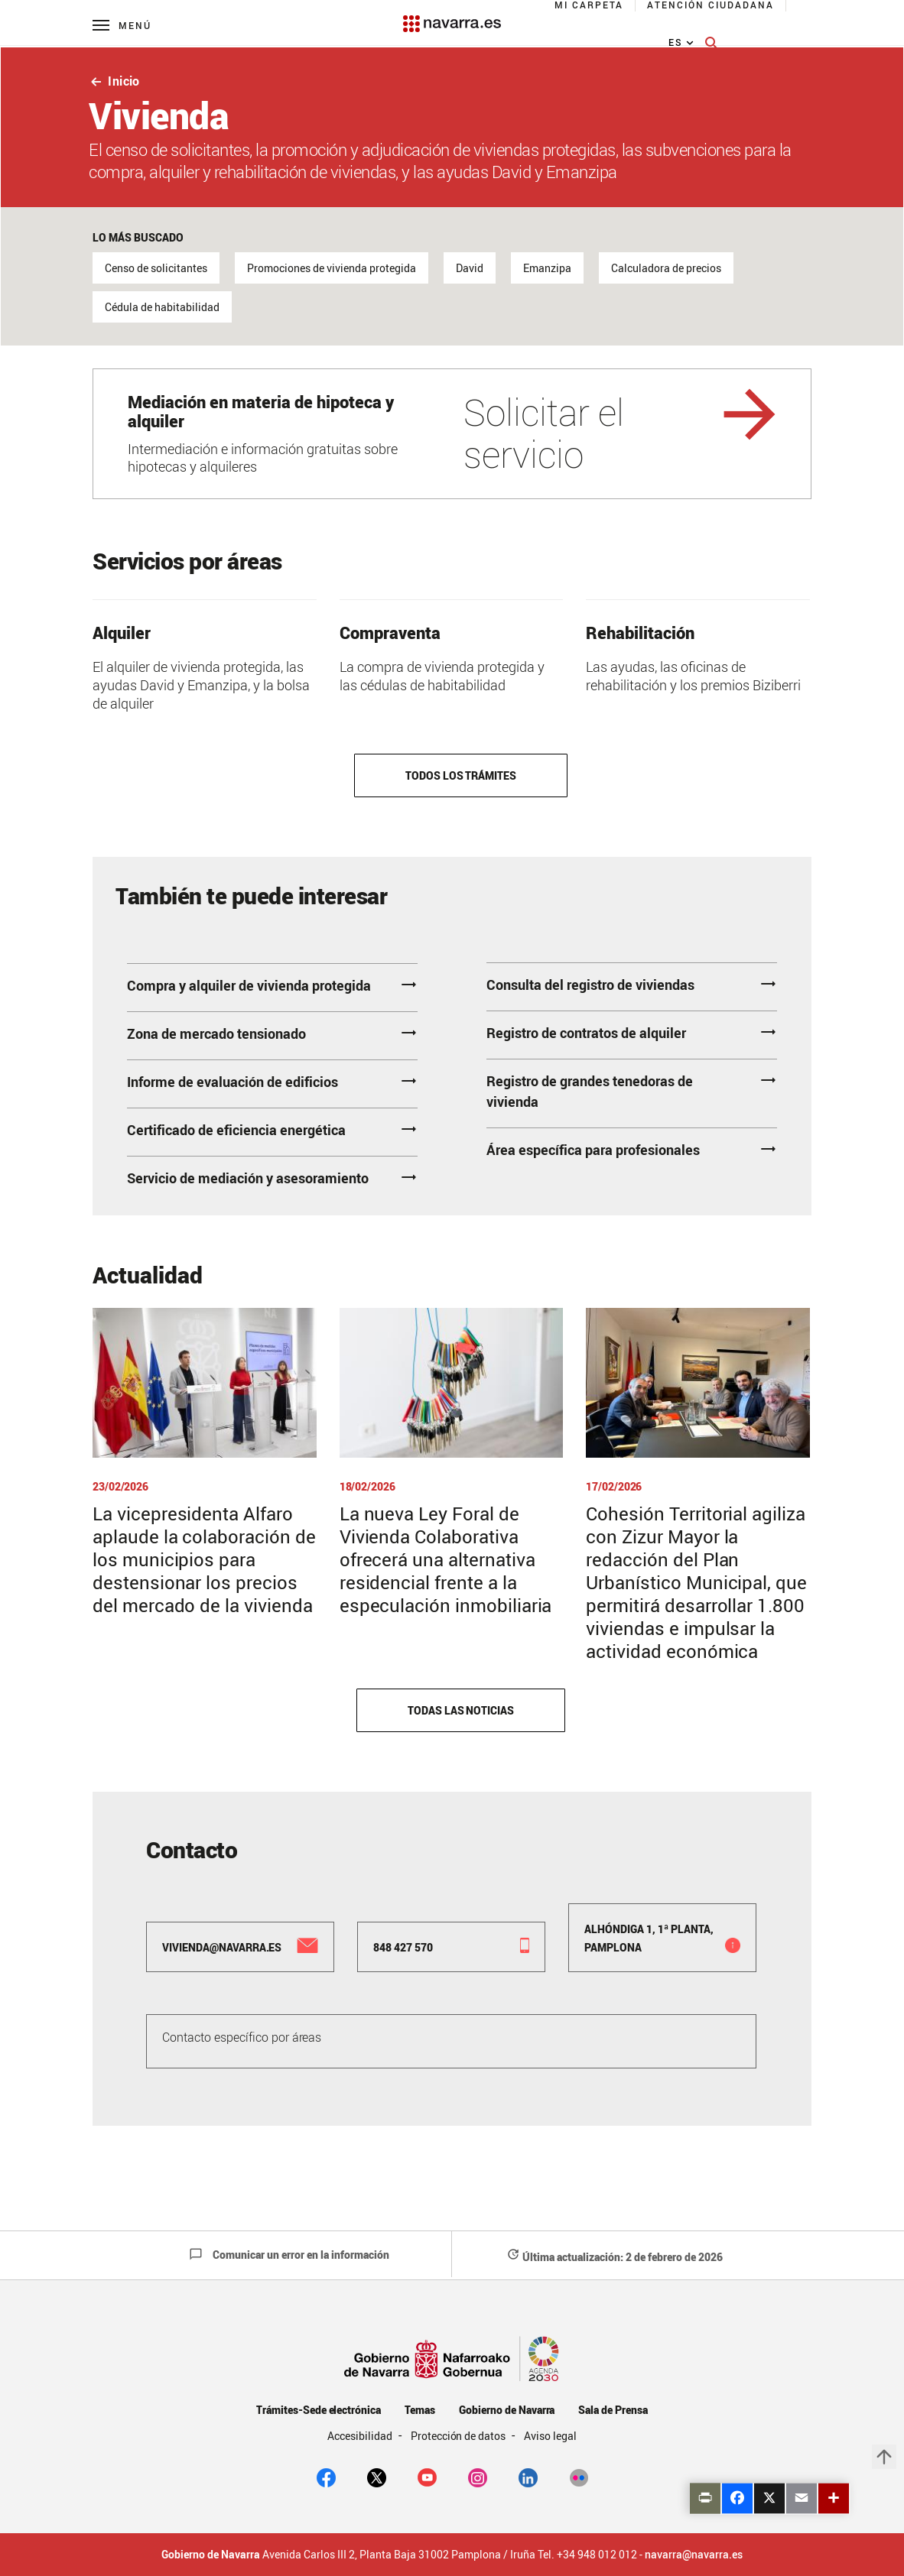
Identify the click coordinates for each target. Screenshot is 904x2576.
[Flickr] (578, 2476)
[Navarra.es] (452, 16)
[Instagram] (477, 2476)
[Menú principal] (122, 25)
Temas (420, 2409)
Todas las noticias (461, 1710)
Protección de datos (459, 2435)
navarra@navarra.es (694, 2554)
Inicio (114, 81)
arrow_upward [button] (884, 2456)
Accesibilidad (361, 2435)
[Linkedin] (528, 2476)
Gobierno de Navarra (506, 2409)
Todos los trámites (460, 775)
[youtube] (427, 2476)
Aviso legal (550, 2435)
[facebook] (326, 2476)
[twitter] (376, 2476)
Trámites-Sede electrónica (318, 2409)
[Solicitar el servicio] (452, 433)
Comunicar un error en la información (289, 2254)
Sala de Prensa (613, 2409)
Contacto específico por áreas (241, 2037)
